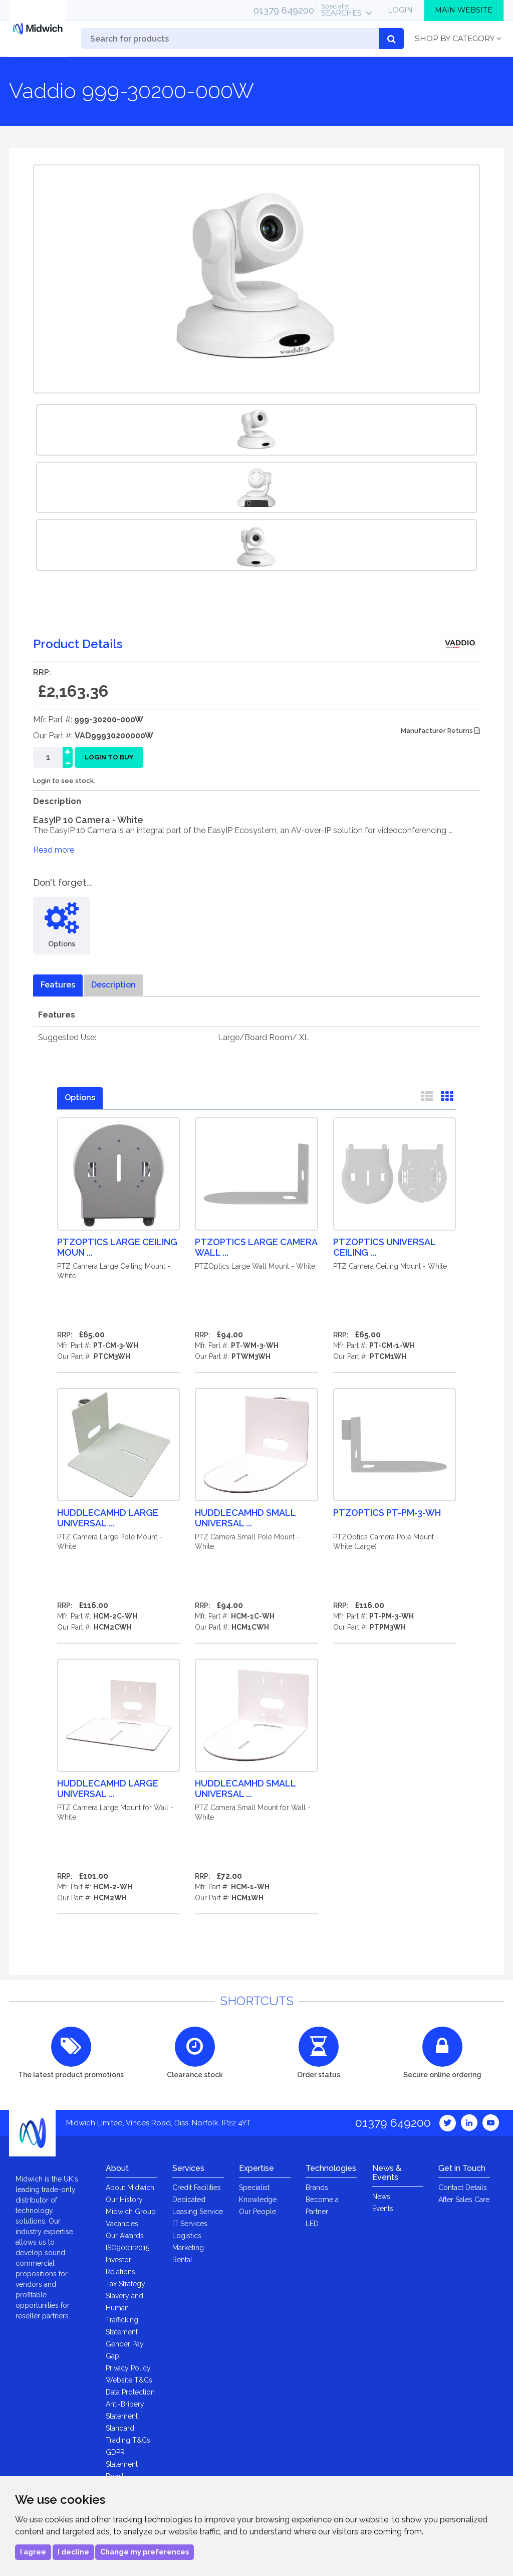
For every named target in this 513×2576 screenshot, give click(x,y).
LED (312, 2224)
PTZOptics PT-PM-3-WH (387, 1512)
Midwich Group (131, 2212)
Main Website (463, 10)
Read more (53, 850)
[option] (256, 430)
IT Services (189, 2224)
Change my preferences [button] (144, 2552)
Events (382, 2209)
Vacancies (122, 2224)
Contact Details (462, 2188)
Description (113, 984)
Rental (182, 2260)
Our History (124, 2200)
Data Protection (130, 2392)
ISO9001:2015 (127, 2248)
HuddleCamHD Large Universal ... (107, 1517)
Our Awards (125, 2236)
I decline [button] (73, 2552)
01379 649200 (283, 10)
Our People (257, 2212)
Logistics (186, 2236)
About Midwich (130, 2188)
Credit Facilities (196, 2188)
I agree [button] (33, 2552)
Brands (317, 2188)
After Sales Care (463, 2200)
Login (400, 10)
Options (80, 1097)
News (381, 2197)
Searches (341, 10)
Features (58, 984)
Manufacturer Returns (440, 730)
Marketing (188, 2248)
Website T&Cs (129, 2380)
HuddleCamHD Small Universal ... (245, 1517)
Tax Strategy (125, 2284)
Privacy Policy (128, 2368)
